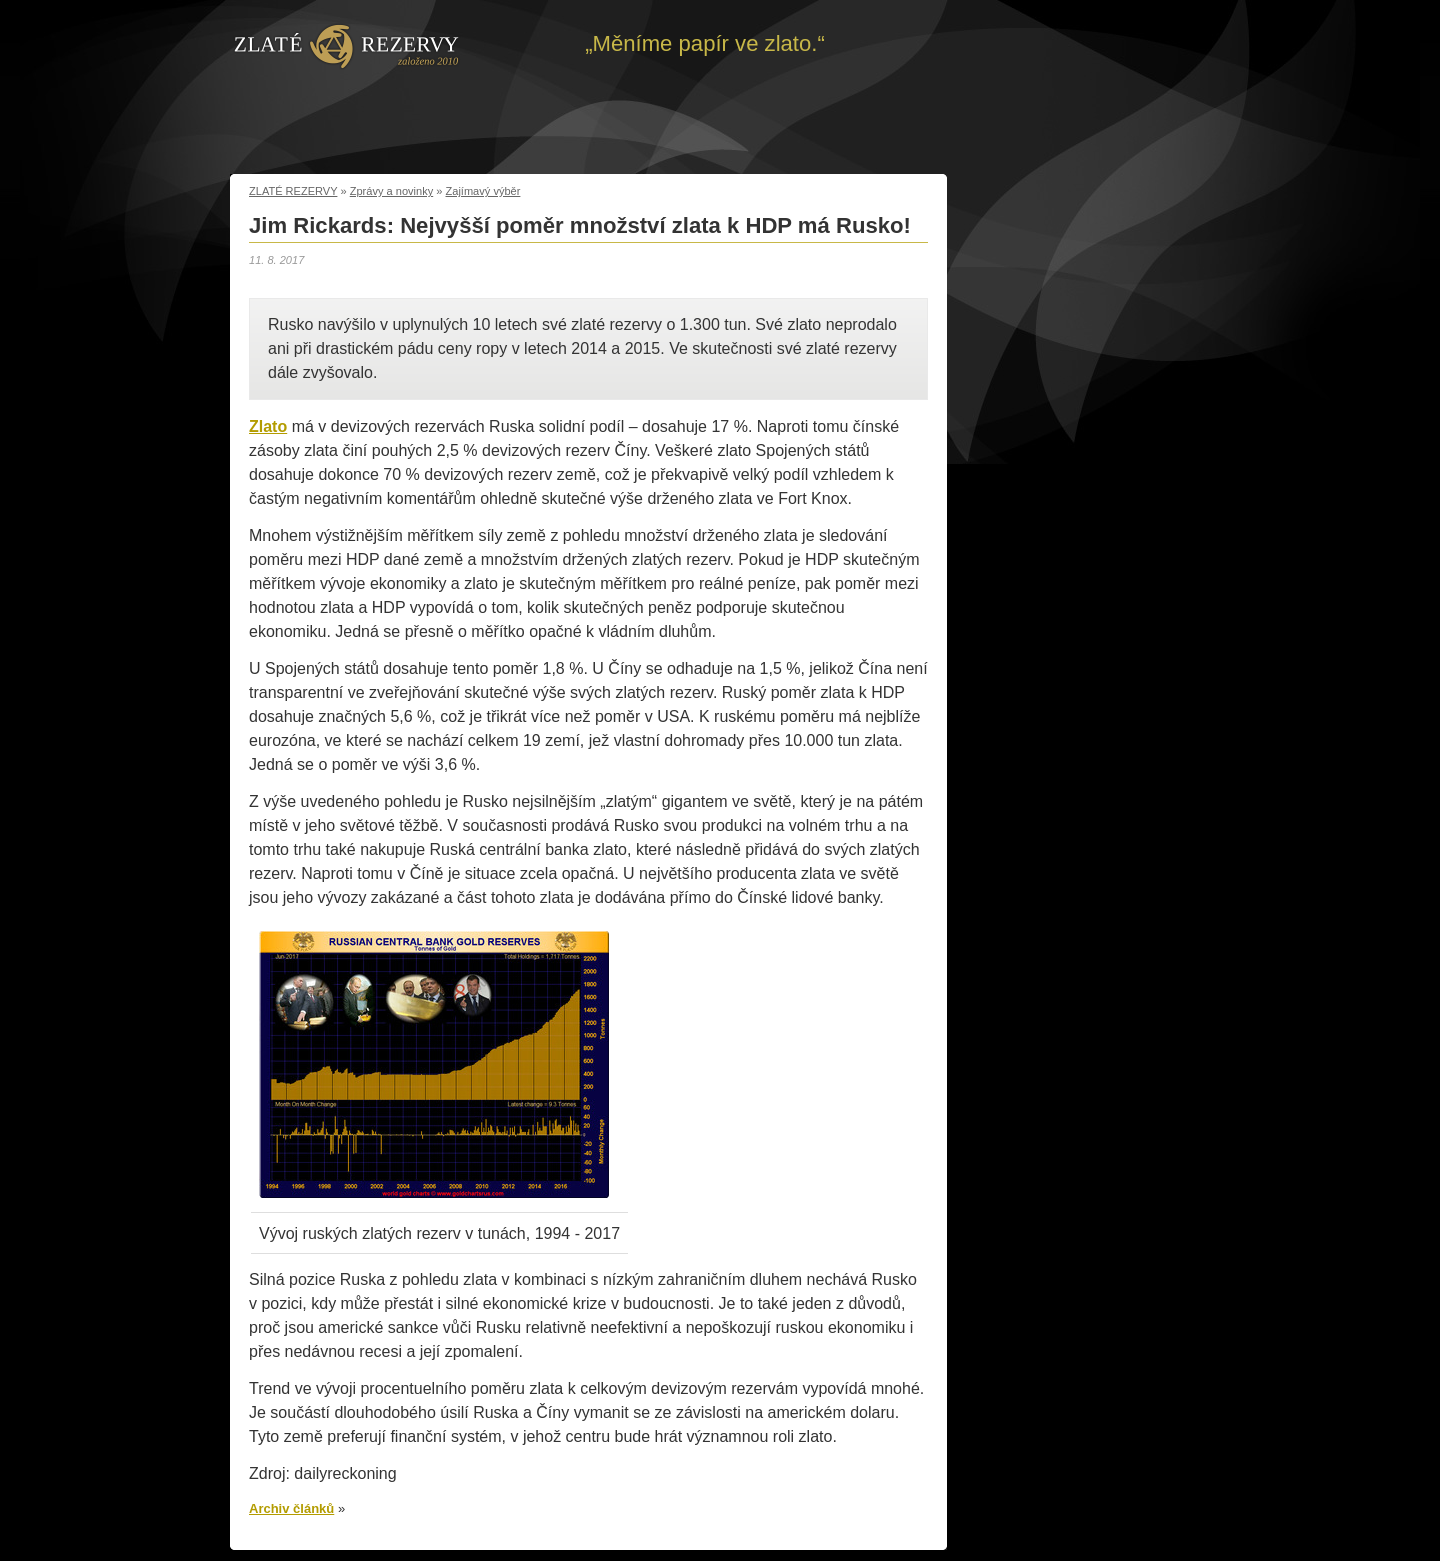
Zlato (268, 426)
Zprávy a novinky (392, 191)
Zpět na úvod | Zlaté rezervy (346, 45)
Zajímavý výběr (483, 191)
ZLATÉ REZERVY (293, 191)
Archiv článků (291, 1508)
